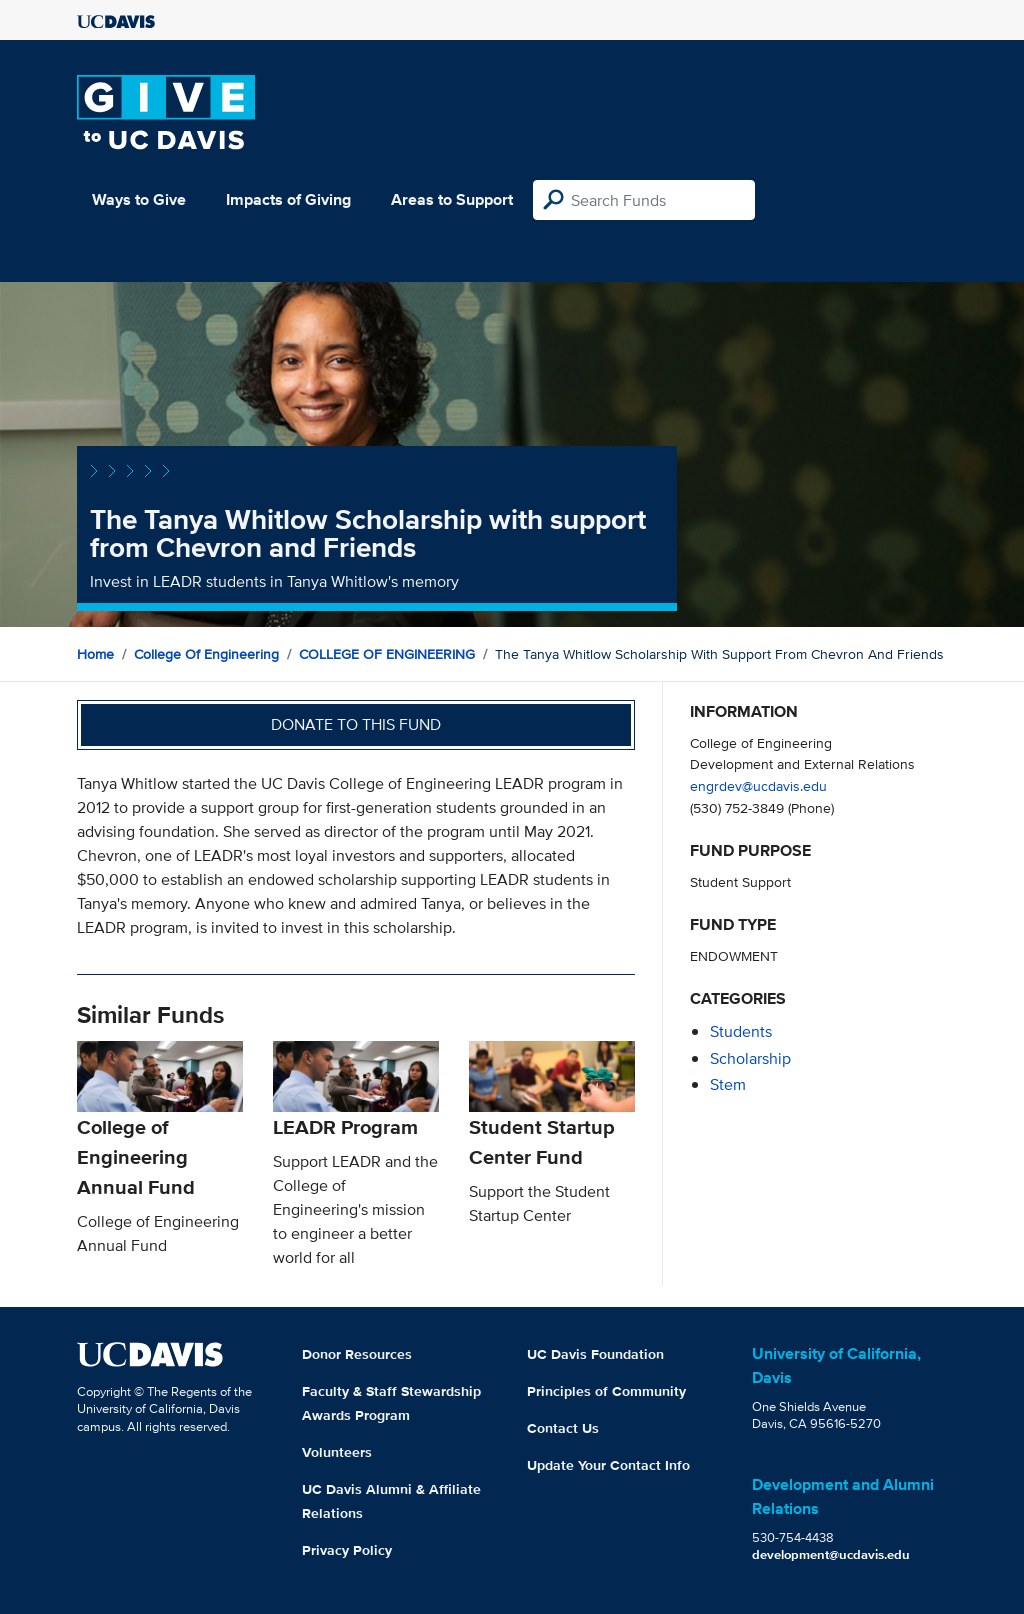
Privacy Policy (347, 1550)
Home (95, 654)
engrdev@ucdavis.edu (758, 785)
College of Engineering (206, 654)
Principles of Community (606, 1391)
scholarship (750, 1058)
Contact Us (563, 1428)
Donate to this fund (356, 724)
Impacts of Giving (288, 199)
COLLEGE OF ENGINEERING (387, 654)
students (741, 1031)
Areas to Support (452, 199)
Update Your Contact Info (608, 1465)
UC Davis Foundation (595, 1354)
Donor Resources (357, 1354)
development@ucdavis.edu (831, 1554)
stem (728, 1084)
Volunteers (337, 1452)
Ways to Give (139, 199)
